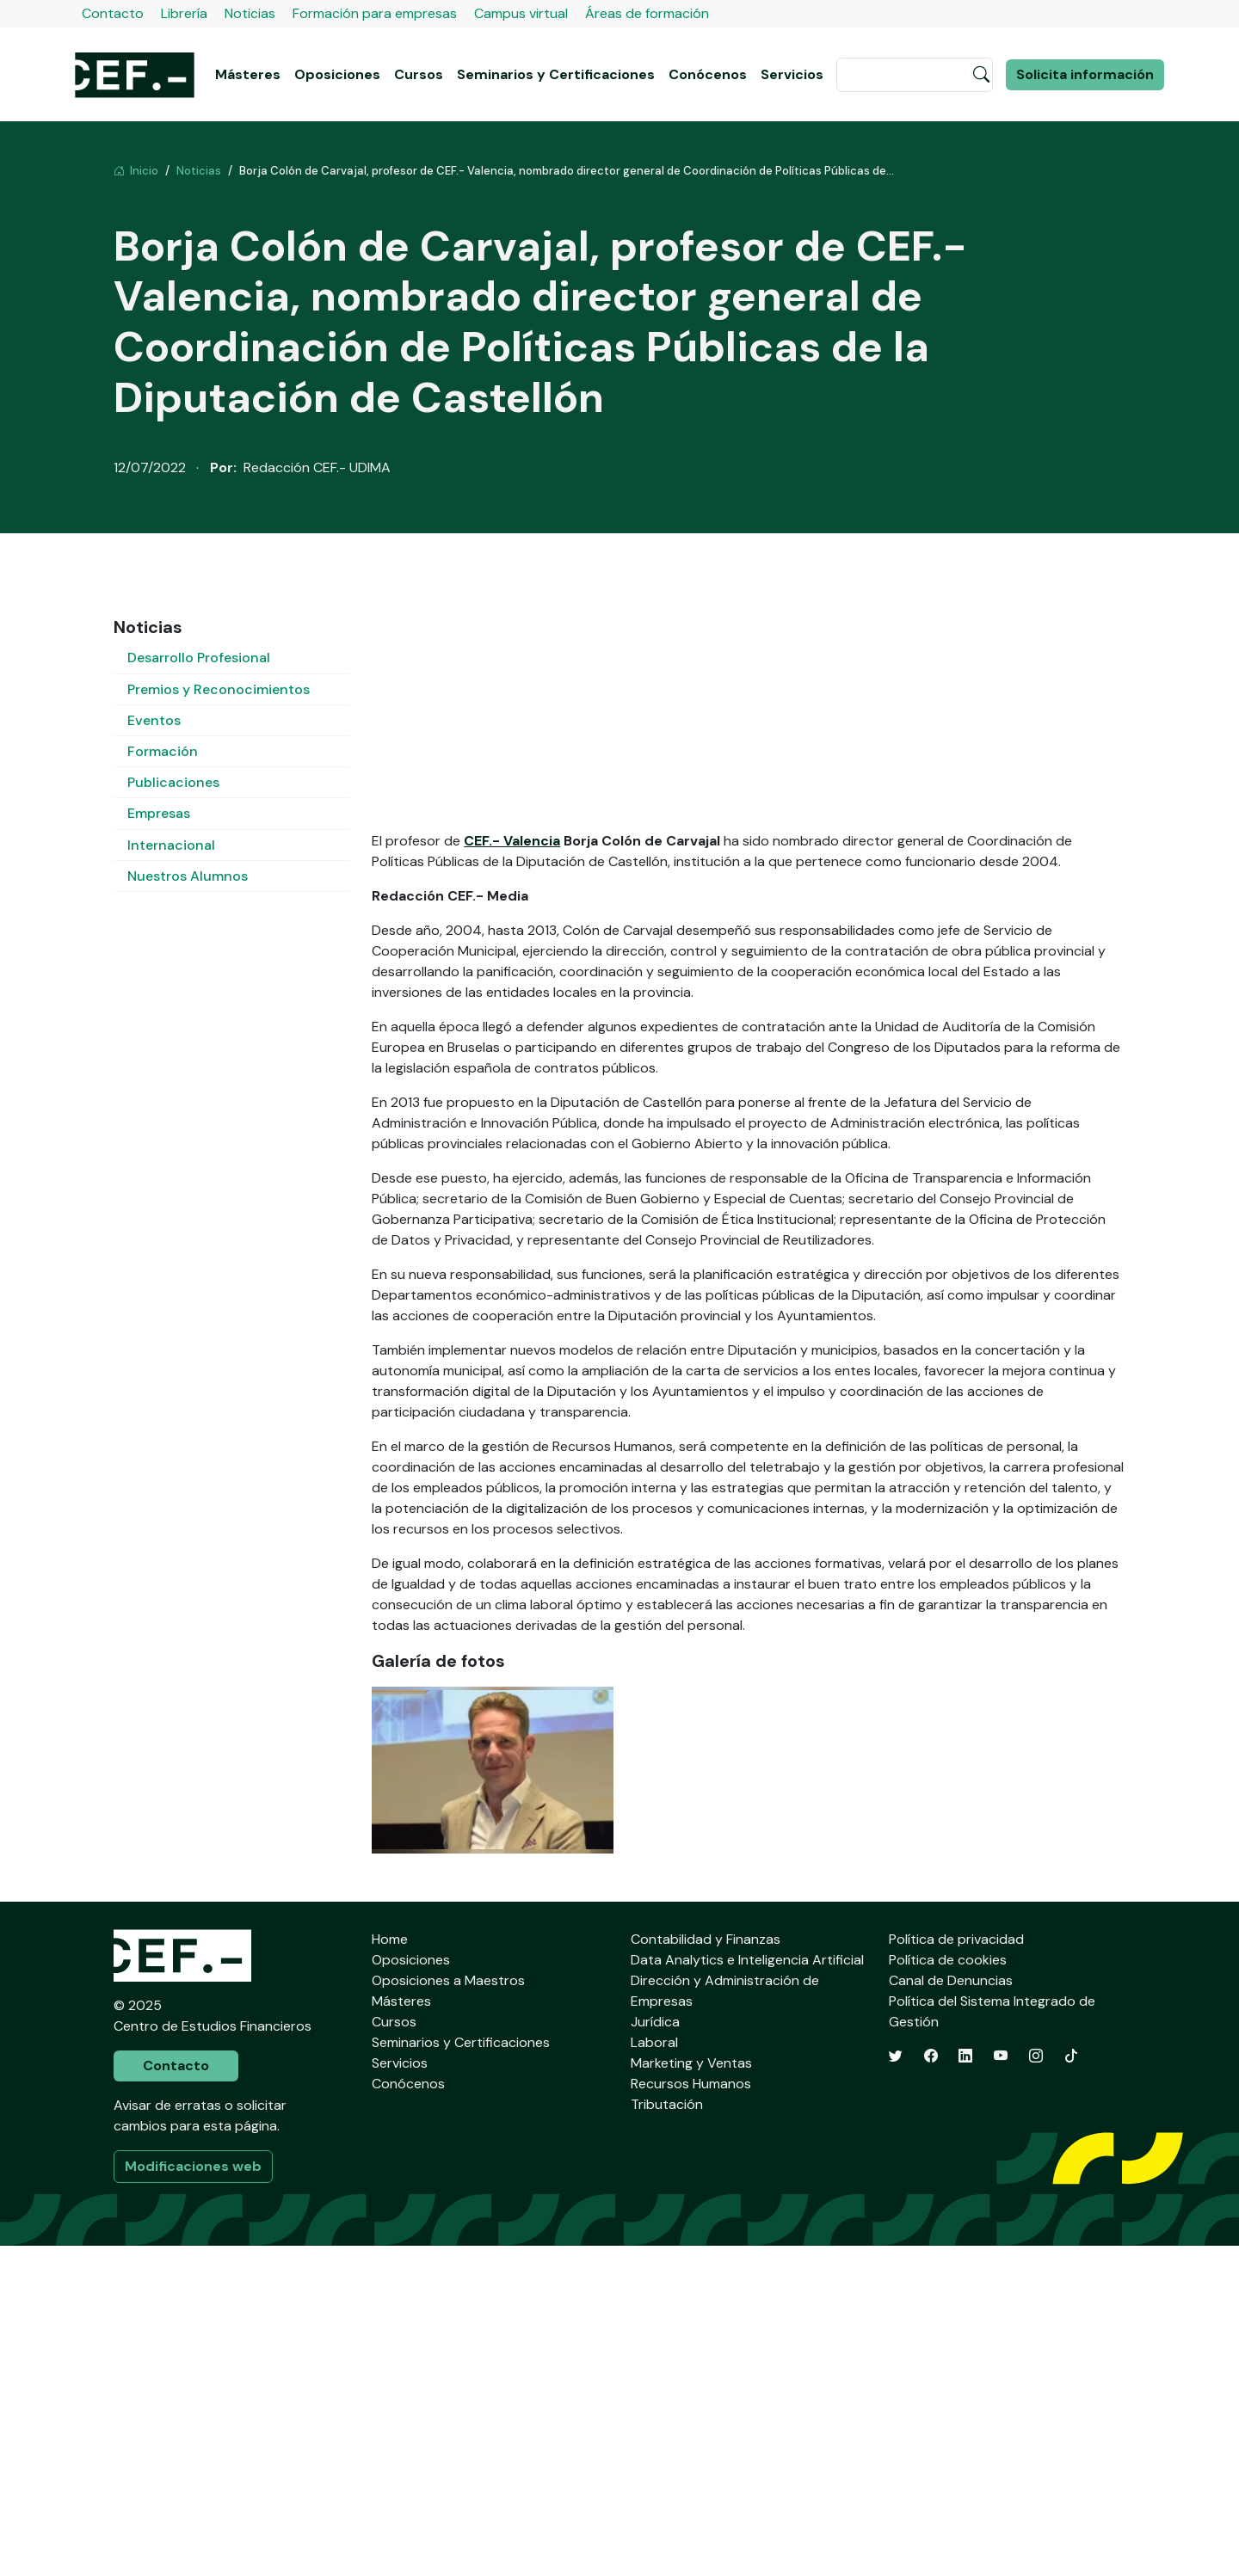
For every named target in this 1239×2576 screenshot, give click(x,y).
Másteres (247, 74)
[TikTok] (1071, 2386)
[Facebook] (931, 2386)
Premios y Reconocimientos (218, 689)
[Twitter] (896, 2386)
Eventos (154, 720)
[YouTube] (1001, 2386)
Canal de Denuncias (951, 2311)
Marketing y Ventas (691, 2393)
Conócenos (708, 74)
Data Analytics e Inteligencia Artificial (747, 2290)
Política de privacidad (956, 2269)
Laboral (654, 2373)
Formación (162, 751)
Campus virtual (521, 13)
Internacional (171, 845)
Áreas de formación (647, 13)
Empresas (158, 813)
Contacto (113, 13)
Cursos (418, 74)
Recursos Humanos (691, 2414)
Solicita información (1085, 74)
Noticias (250, 13)
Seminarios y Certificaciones (556, 74)
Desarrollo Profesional (198, 658)
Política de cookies (948, 2290)
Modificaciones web (193, 2496)
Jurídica (655, 2352)
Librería (184, 13)
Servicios (792, 74)
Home (390, 2269)
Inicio (136, 170)
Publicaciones (173, 782)
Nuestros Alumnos (187, 876)
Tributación (667, 2434)
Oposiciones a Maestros (448, 2311)
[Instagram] (1036, 2386)
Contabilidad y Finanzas (705, 2269)
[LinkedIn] (965, 2386)
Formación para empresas (375, 13)
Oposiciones (337, 74)
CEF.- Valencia (512, 1171)
